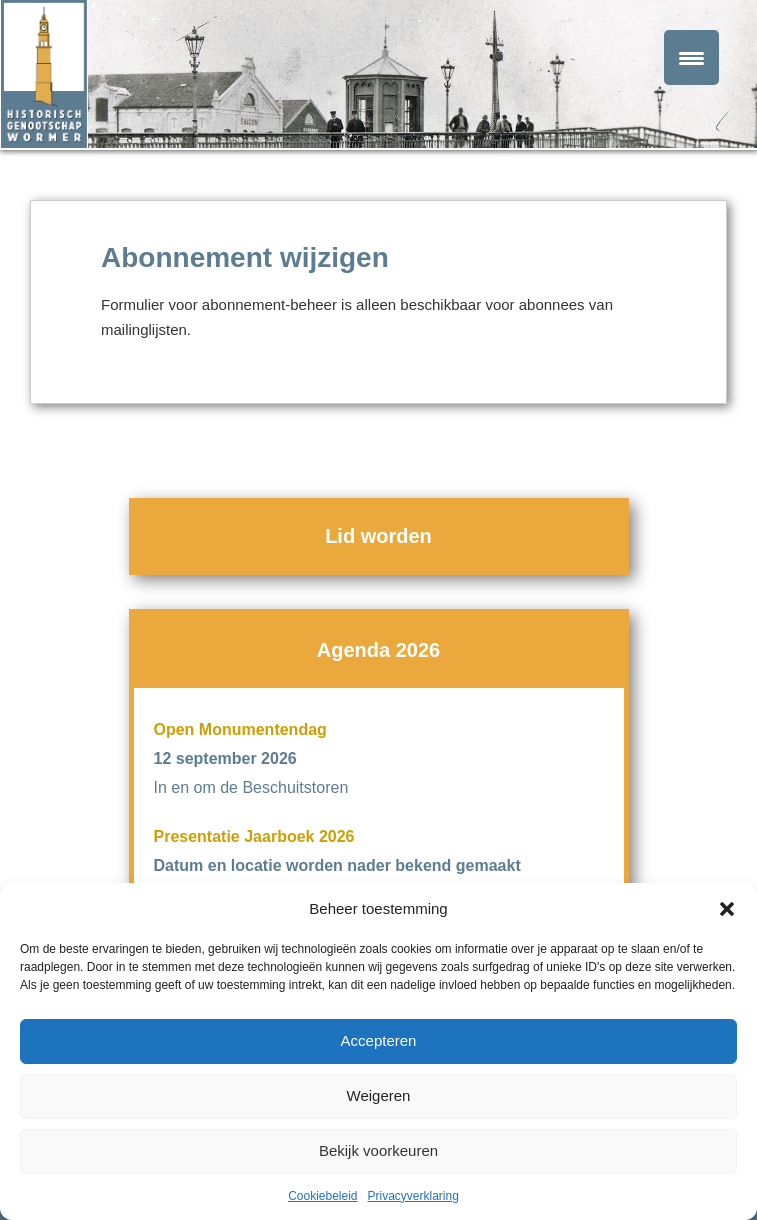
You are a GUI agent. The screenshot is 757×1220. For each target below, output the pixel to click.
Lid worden (378, 536)
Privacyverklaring (413, 1196)
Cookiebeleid (322, 1196)
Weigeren (379, 1095)
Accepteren (379, 1040)
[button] (727, 909)
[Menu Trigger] (691, 57)
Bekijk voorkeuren (378, 1150)
